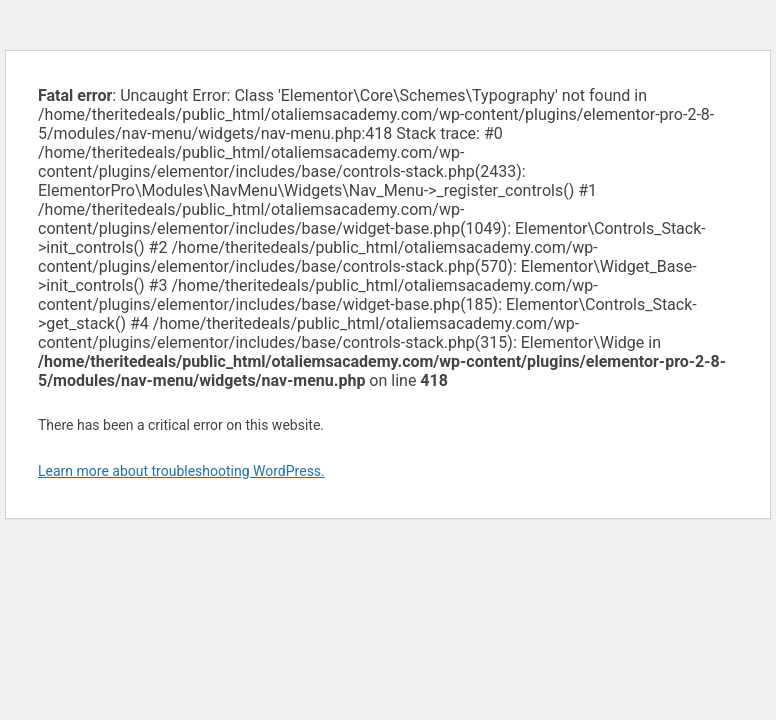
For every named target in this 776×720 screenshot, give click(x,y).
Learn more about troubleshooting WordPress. (181, 471)
